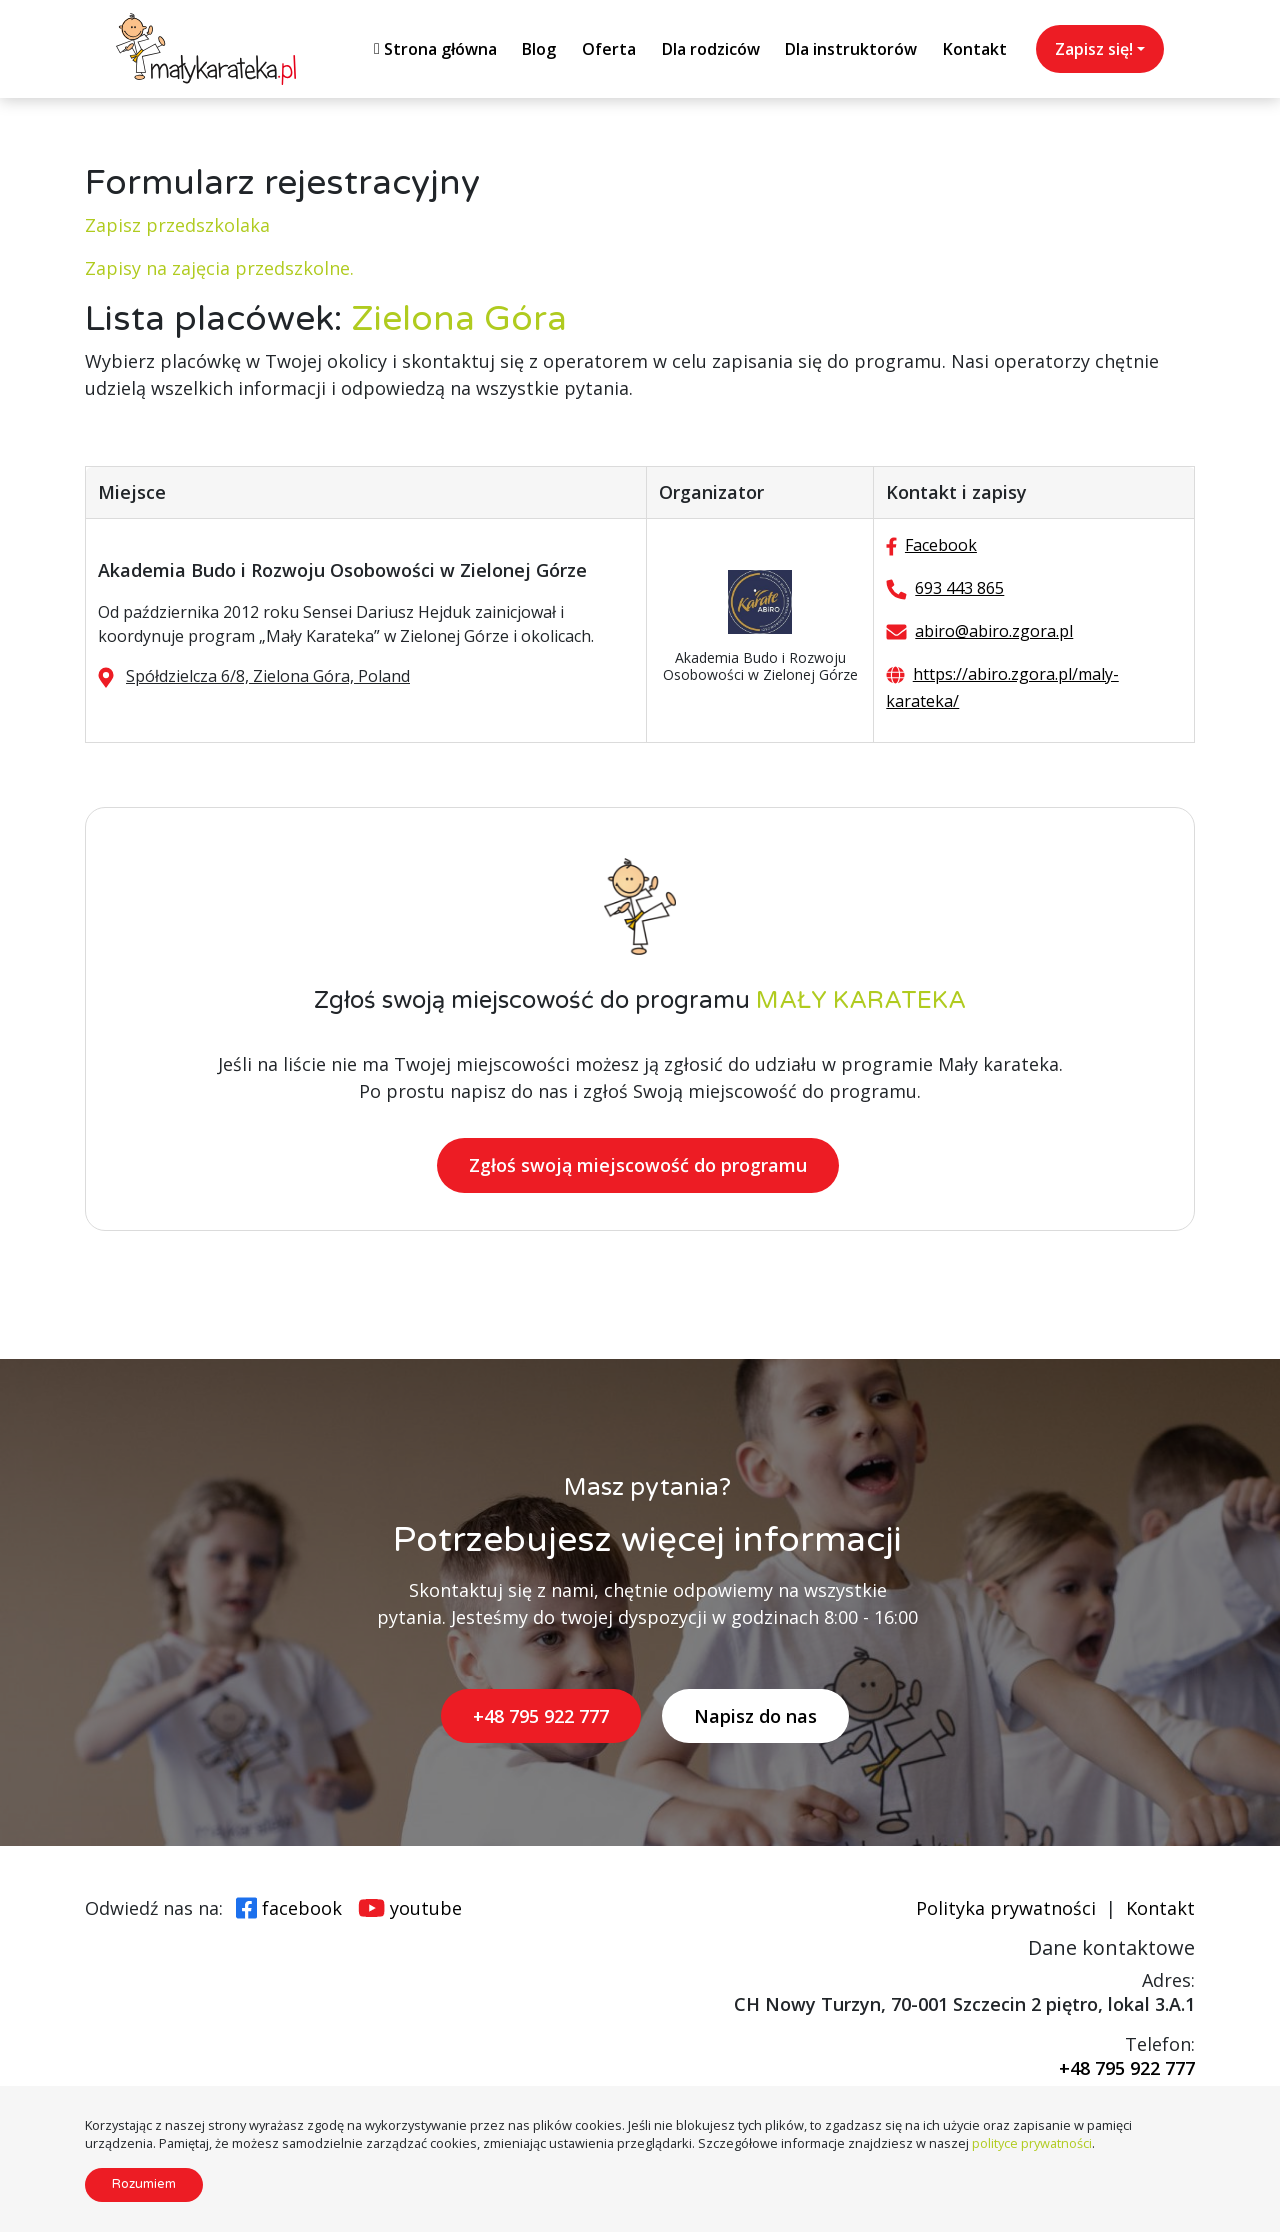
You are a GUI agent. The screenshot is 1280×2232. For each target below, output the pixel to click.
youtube (426, 1908)
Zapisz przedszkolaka (177, 225)
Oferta (609, 49)
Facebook (941, 545)
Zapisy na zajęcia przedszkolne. (219, 268)
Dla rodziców (711, 49)
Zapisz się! (1094, 49)
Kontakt (975, 49)
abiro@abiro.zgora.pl (994, 631)
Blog (539, 49)
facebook (302, 1908)
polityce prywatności (1032, 2143)
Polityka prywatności (1006, 1908)
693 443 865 (959, 588)
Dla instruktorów (851, 49)
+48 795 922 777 (541, 1716)
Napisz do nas (755, 1716)
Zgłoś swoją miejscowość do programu (638, 1166)
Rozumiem (144, 2184)
